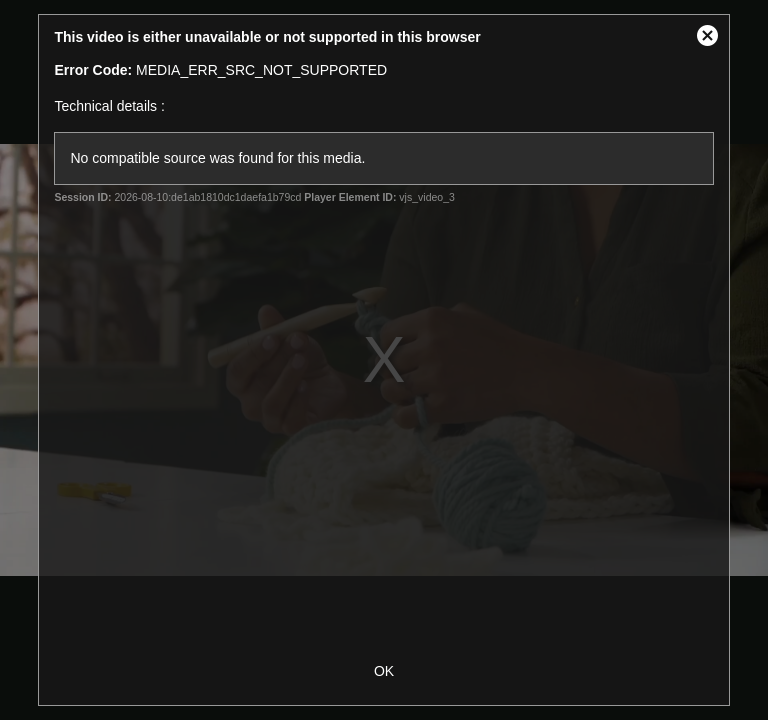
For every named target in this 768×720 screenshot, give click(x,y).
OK (384, 671)
